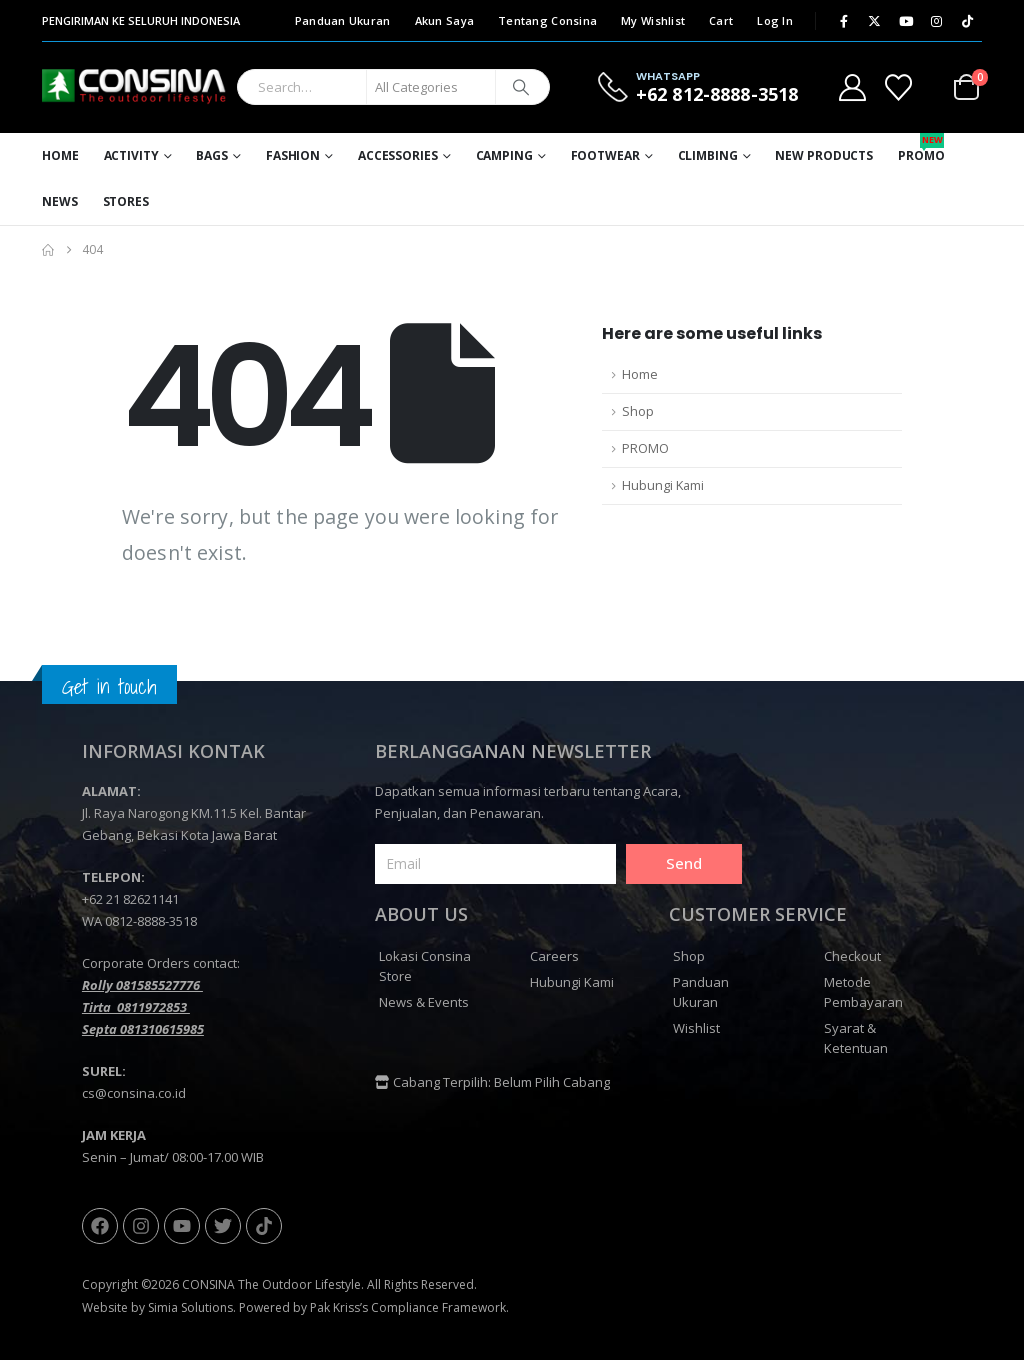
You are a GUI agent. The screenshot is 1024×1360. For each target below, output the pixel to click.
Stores (126, 201)
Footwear (605, 155)
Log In (775, 20)
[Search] (521, 87)
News (60, 201)
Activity (131, 155)
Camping (504, 155)
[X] (875, 21)
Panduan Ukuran (343, 20)
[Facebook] (844, 21)
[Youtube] (906, 21)
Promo (921, 148)
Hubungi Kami (663, 485)
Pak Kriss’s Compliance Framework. (409, 1307)
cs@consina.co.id (134, 1093)
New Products (824, 155)
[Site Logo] (134, 87)
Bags (212, 155)
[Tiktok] (968, 21)
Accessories (398, 155)
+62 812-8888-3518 (717, 94)
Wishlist (696, 1028)
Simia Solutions (190, 1307)
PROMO (645, 448)
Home (60, 155)
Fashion (293, 155)
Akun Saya (444, 20)
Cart (721, 20)
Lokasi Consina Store (425, 966)
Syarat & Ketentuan (856, 1038)
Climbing (708, 155)
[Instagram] (937, 21)
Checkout (852, 956)
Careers (554, 956)
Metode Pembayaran (863, 992)
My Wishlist (653, 20)
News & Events (424, 1002)
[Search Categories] (431, 87)
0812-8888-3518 (151, 921)
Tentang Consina (547, 20)
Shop (638, 411)
